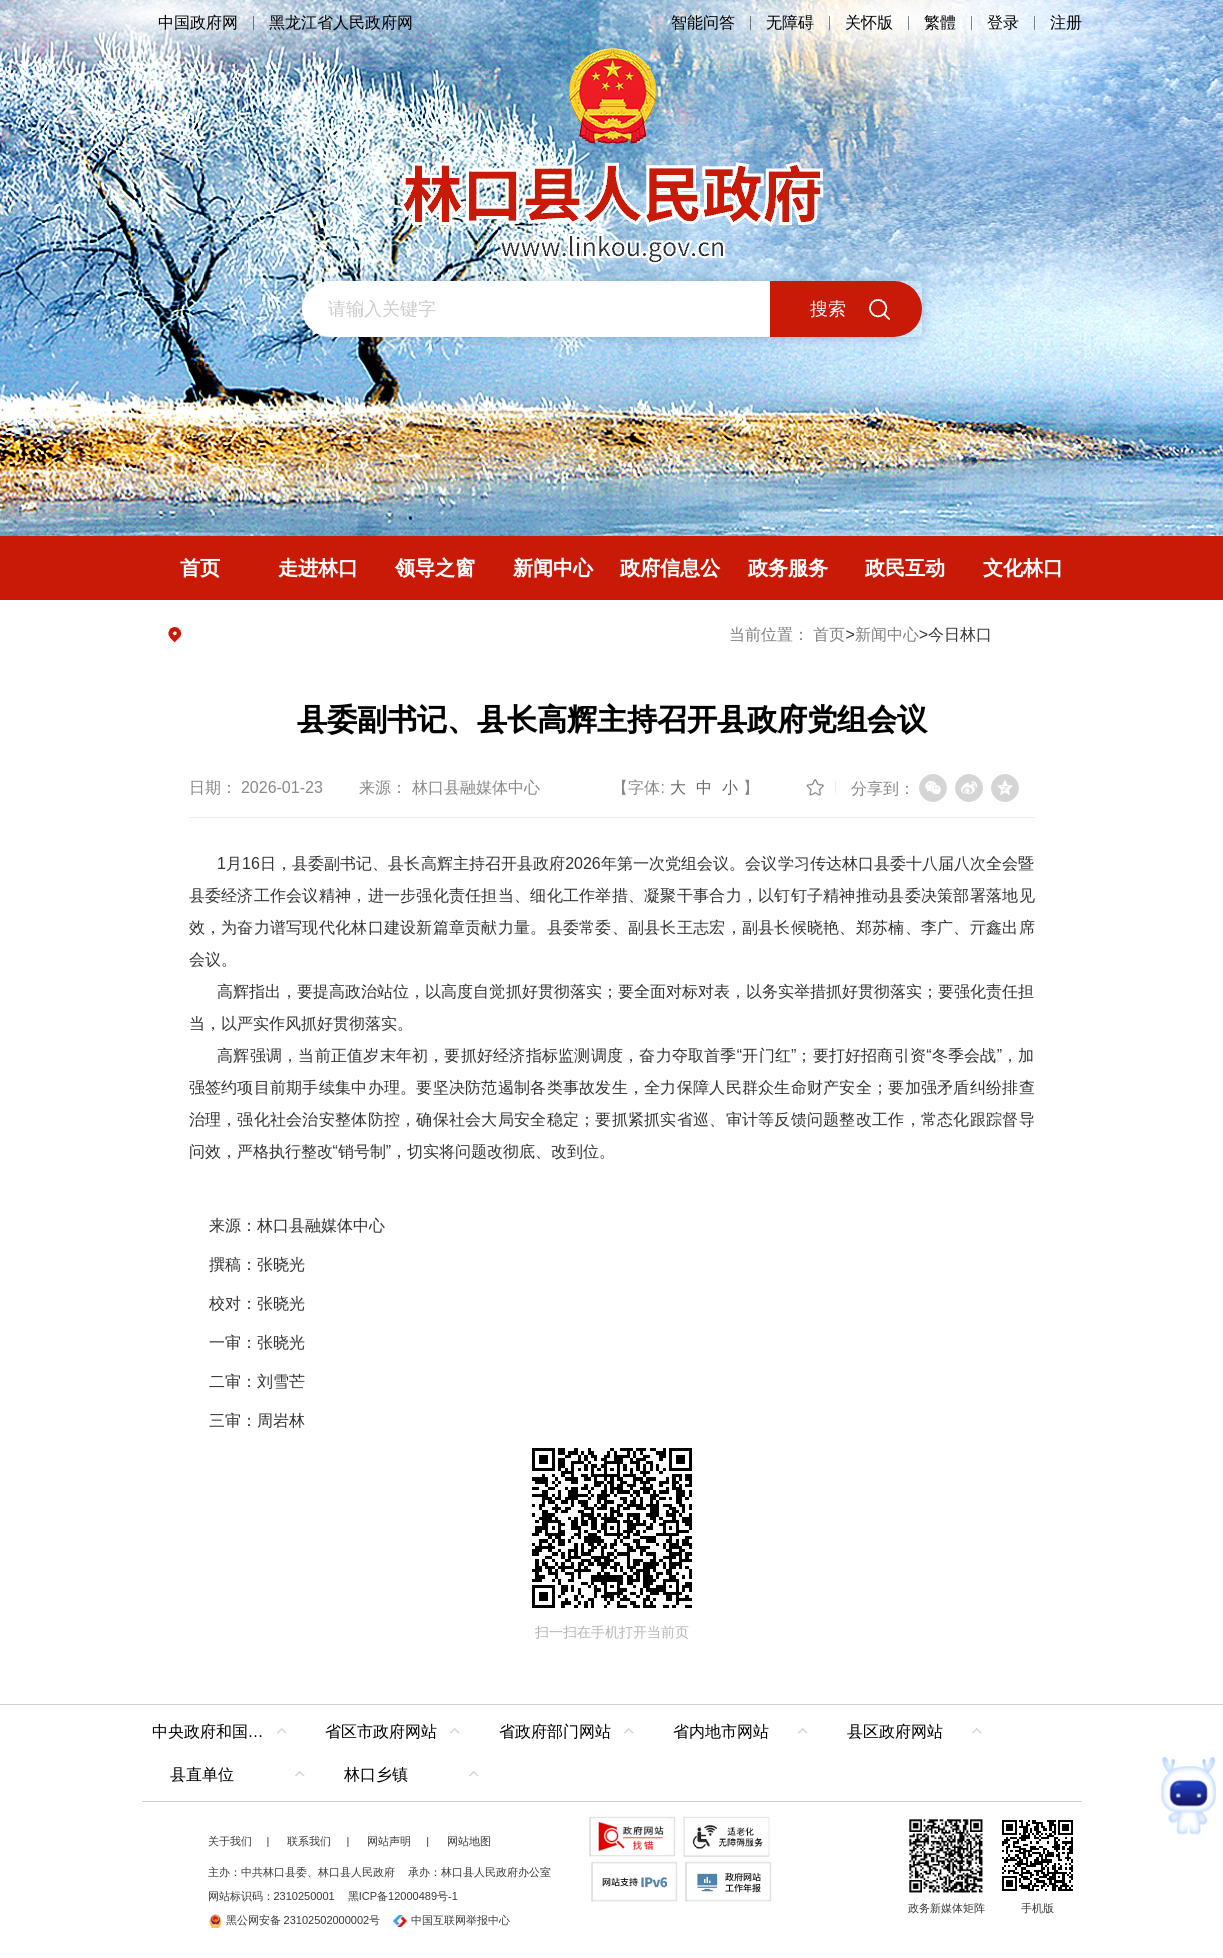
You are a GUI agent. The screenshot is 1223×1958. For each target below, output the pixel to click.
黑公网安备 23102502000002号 (294, 1920)
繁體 (940, 22)
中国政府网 (198, 22)
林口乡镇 (376, 1774)
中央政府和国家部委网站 (224, 1731)
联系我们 (309, 1841)
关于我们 (230, 1841)
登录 (1003, 22)
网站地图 (469, 1841)
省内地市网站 (721, 1731)
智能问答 (703, 22)
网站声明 (389, 1841)
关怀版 (869, 22)
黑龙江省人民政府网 (341, 22)
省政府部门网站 (555, 1731)
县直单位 (202, 1774)
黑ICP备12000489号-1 (403, 1896)
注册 (1066, 22)
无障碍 (790, 22)
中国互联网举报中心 (451, 1920)
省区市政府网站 (381, 1731)
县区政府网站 (895, 1731)
